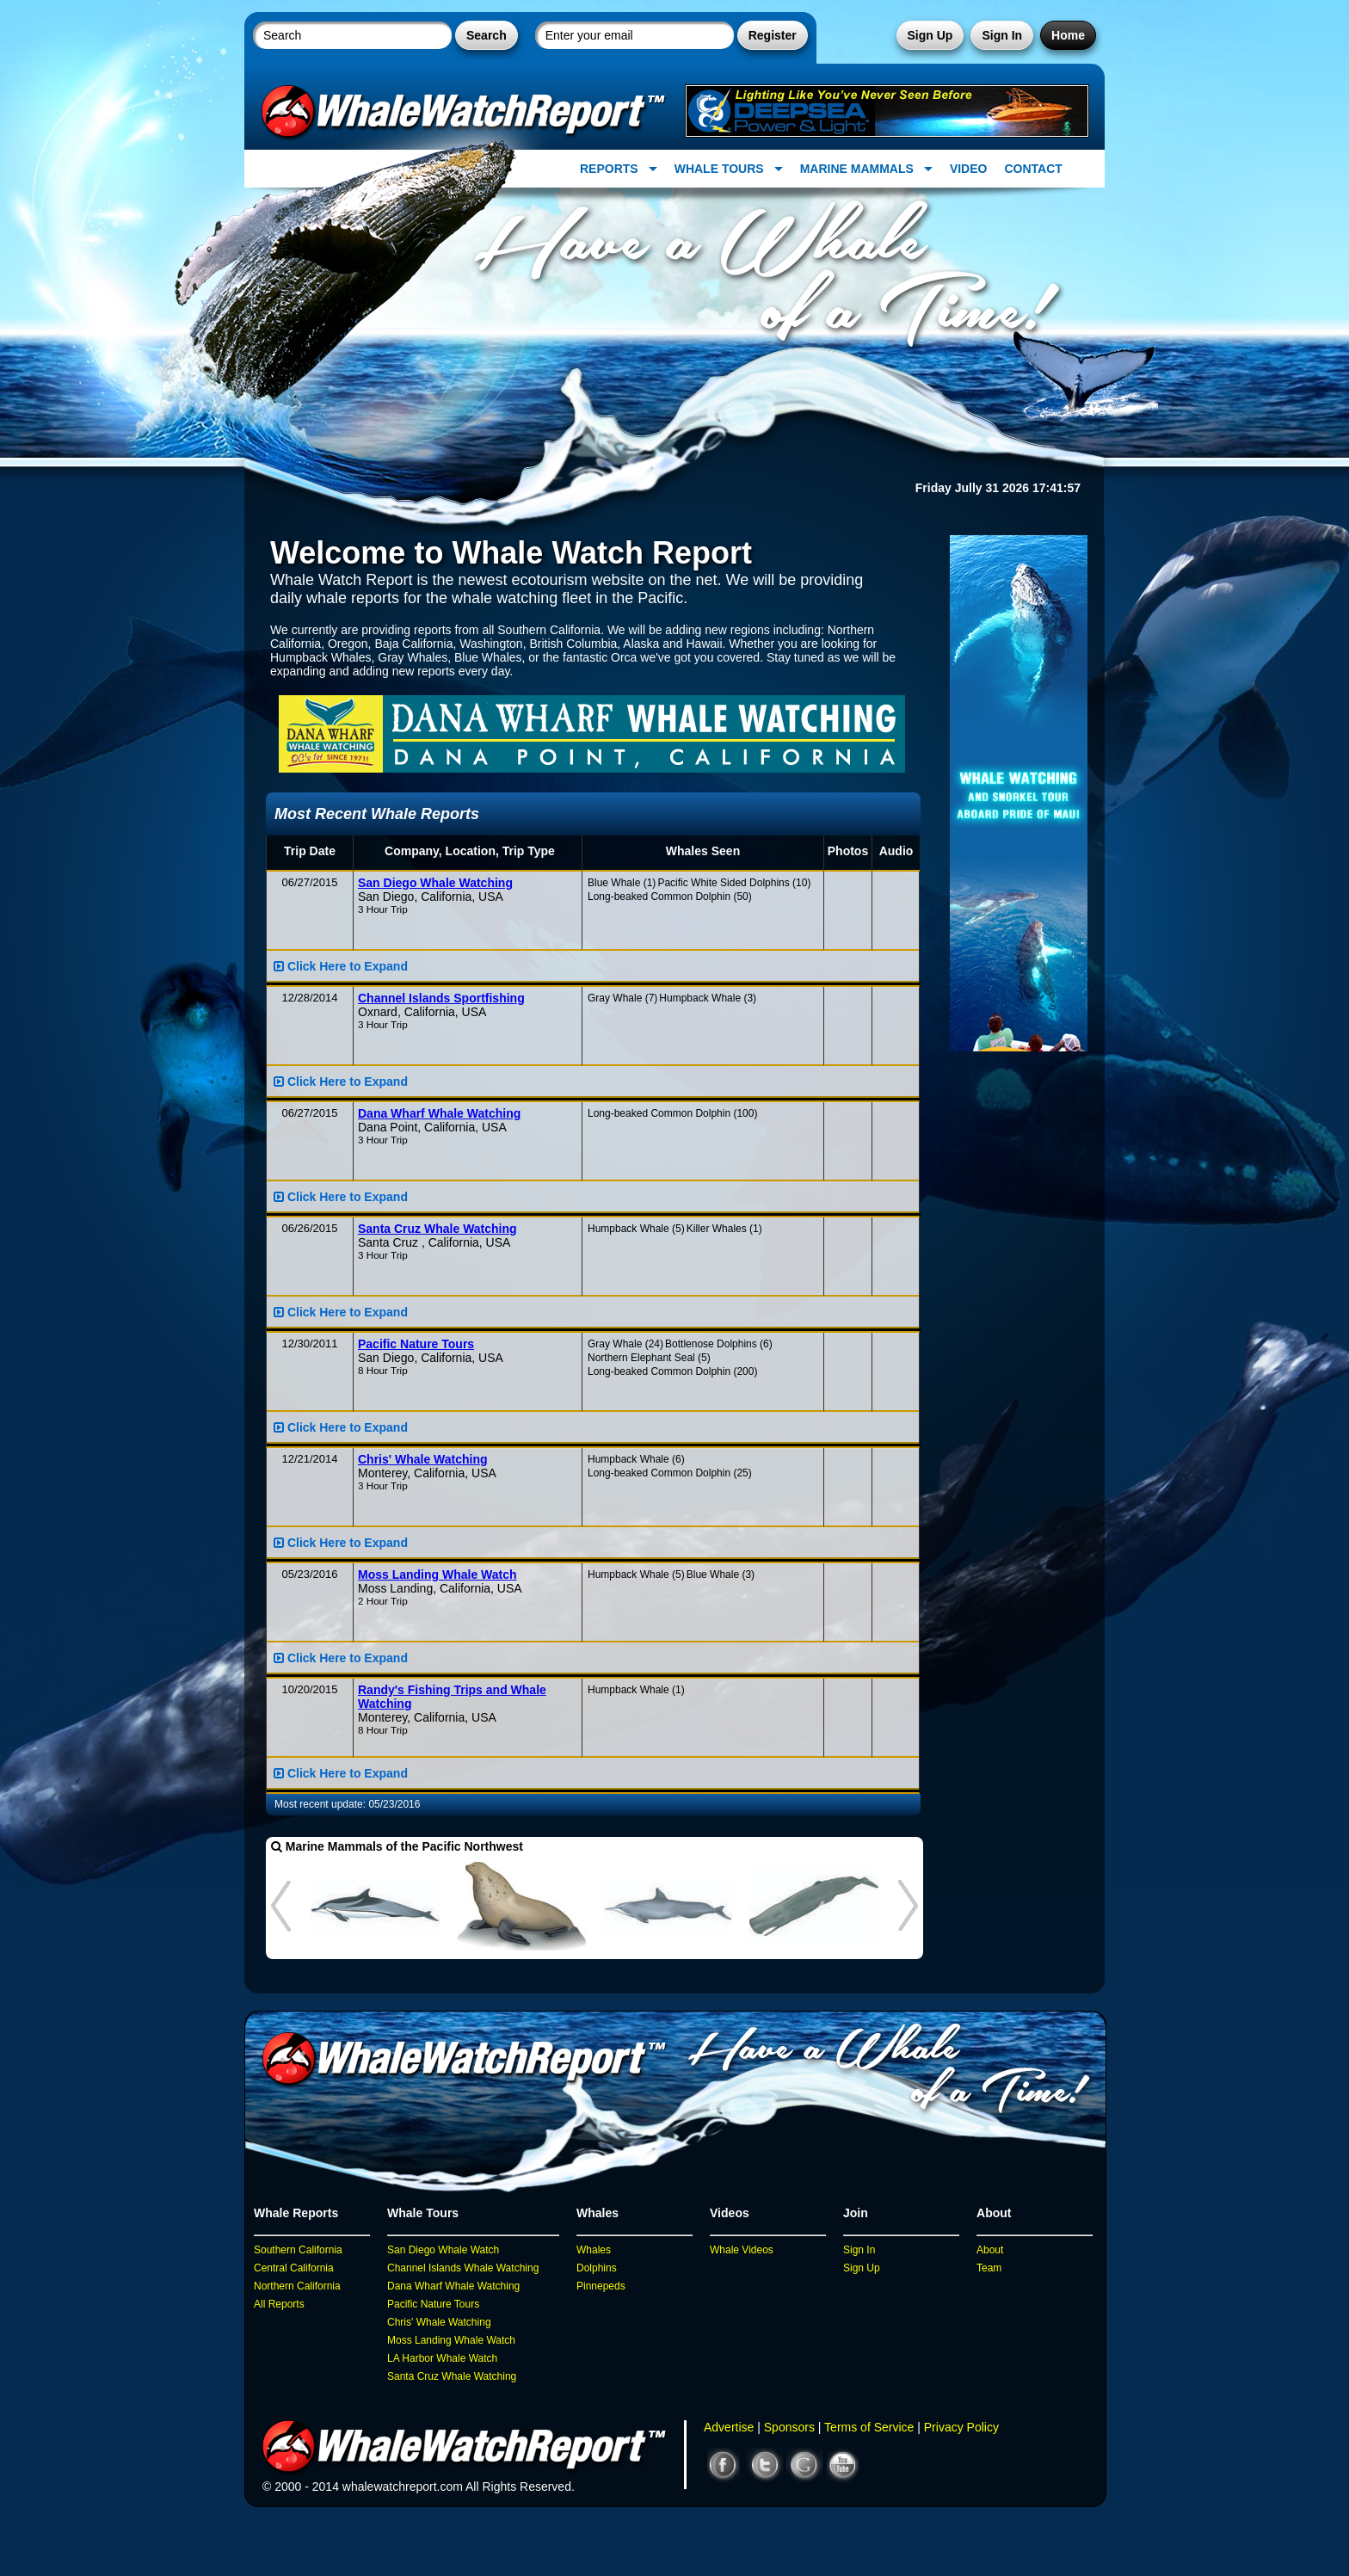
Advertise (729, 2427)
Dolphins (596, 2268)
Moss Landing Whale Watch (451, 2340)
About (989, 2250)
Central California (294, 2268)
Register (772, 35)
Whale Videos (741, 2250)
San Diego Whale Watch (443, 2250)
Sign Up (930, 35)
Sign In (1002, 35)
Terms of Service (869, 2427)
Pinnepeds (600, 2286)
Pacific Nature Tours (433, 2304)
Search (486, 35)
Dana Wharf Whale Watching (453, 2286)
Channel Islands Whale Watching (463, 2268)
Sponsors (789, 2427)
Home (1068, 35)
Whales (593, 2250)
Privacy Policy (961, 2427)
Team (988, 2268)
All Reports (279, 2304)
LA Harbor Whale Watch (442, 2358)
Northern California (297, 2286)
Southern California (298, 2250)
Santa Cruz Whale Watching (451, 2376)
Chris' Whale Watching (439, 2322)
